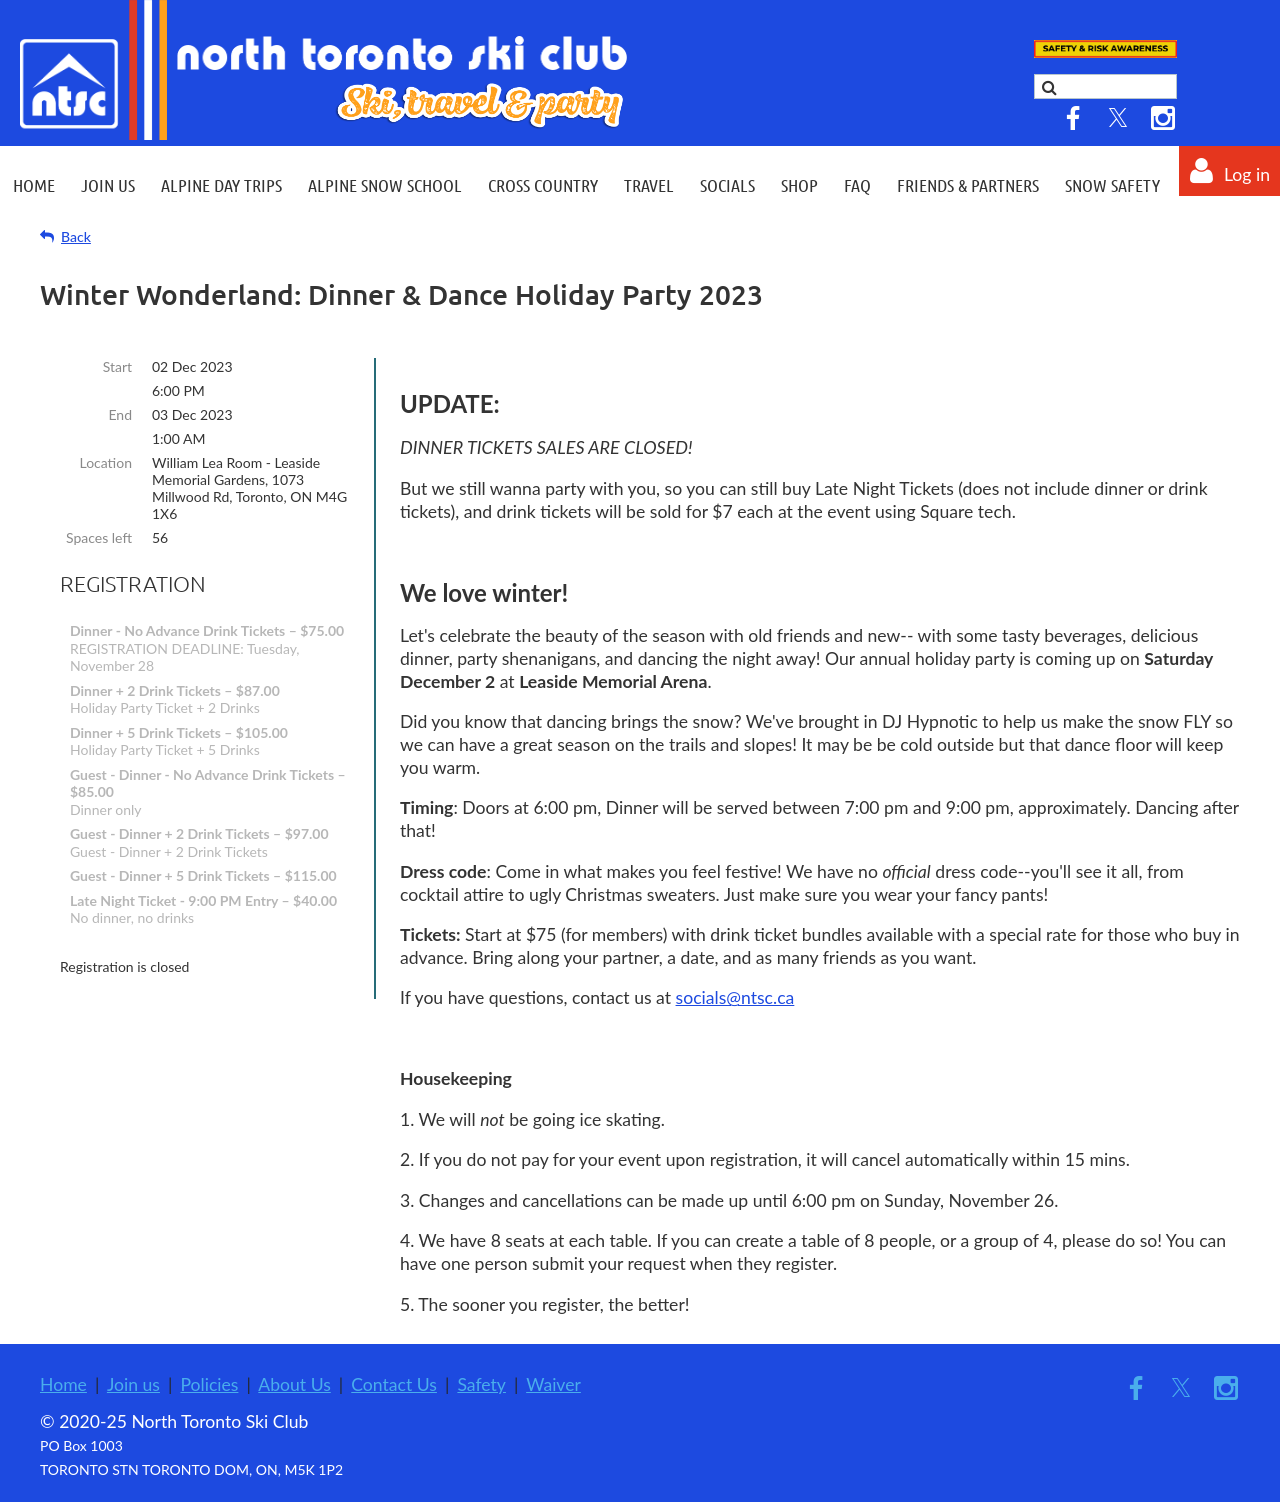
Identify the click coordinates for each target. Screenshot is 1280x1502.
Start (117, 366)
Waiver (553, 1384)
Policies (209, 1384)
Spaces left (99, 537)
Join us (133, 1384)
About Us (294, 1384)
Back (76, 236)
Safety (481, 1384)
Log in (1247, 174)
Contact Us (394, 1384)
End (120, 414)
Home (63, 1384)
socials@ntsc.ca (735, 997)
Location (105, 462)
